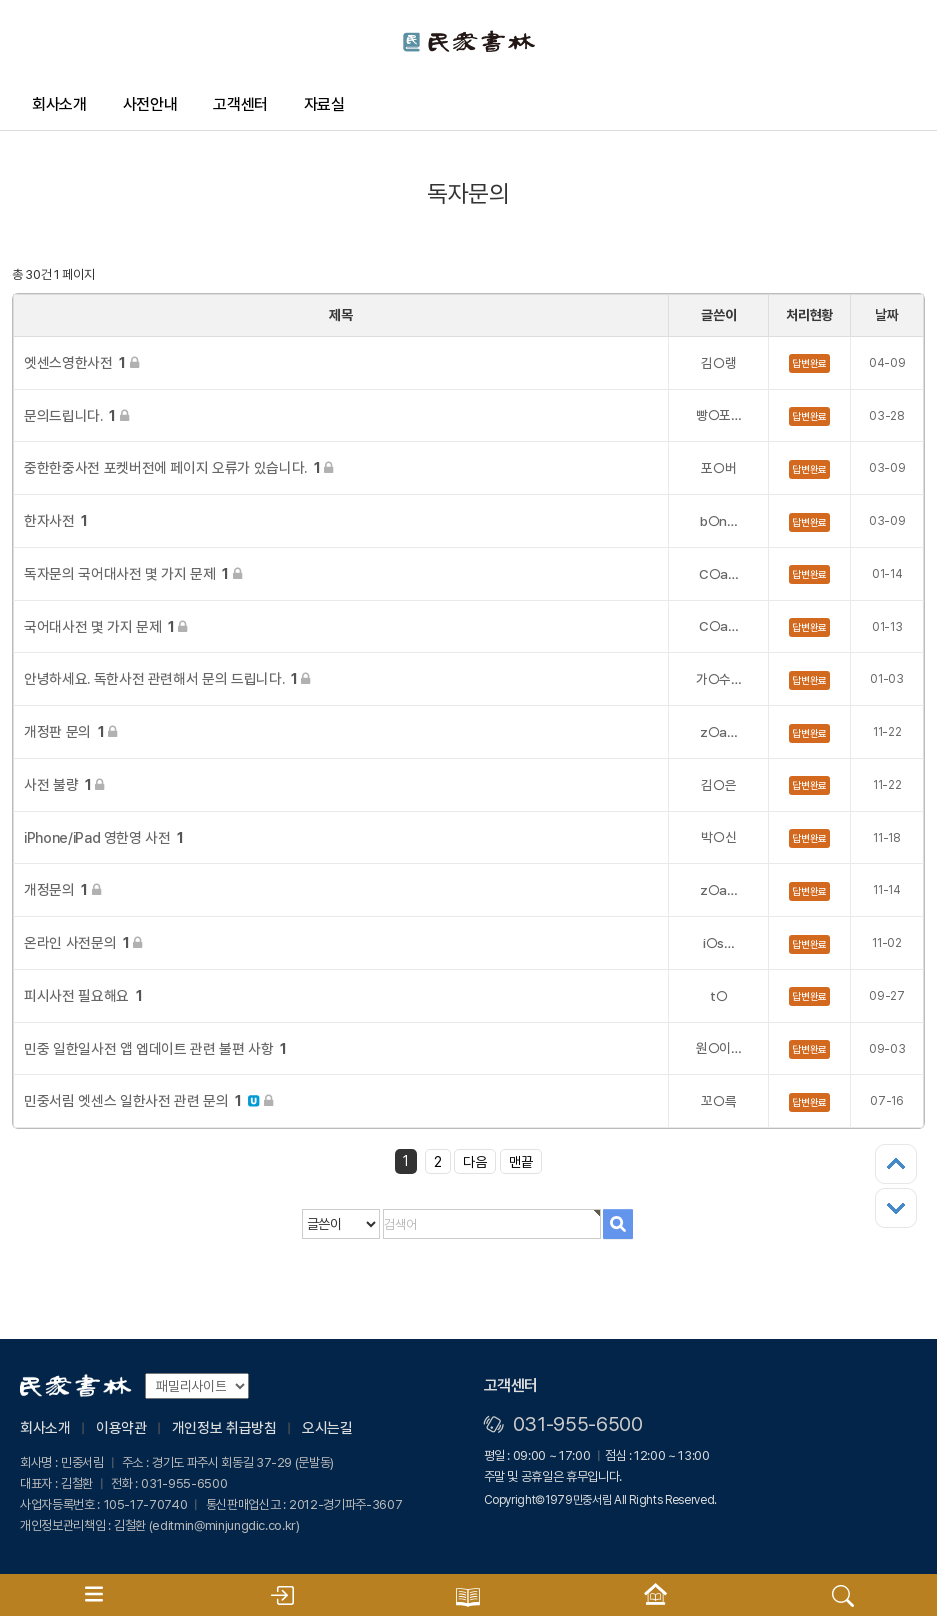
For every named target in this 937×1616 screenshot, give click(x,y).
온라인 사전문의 (83, 942)
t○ (718, 996)
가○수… (719, 679)
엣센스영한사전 (81, 362)
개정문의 (62, 889)
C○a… (719, 574)
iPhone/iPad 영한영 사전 (104, 837)
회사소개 (59, 104)
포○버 (718, 468)
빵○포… (719, 415)
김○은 (718, 785)
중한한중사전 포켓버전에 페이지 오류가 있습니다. (178, 467)
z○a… (719, 732)
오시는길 (327, 1428)
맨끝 (521, 1162)
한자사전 (56, 520)
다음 (475, 1162)
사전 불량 (64, 784)
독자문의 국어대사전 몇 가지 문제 (132, 573)
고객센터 (240, 104)
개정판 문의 (70, 731)
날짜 (886, 315)
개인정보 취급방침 (224, 1428)
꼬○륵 (718, 1101)
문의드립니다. (76, 415)
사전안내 (150, 104)
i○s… (719, 943)
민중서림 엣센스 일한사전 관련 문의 (148, 1100)
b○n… (719, 521)
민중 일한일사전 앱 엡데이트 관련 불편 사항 (155, 1048)
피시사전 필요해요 (83, 995)
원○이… (719, 1048)
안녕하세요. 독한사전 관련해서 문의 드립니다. (167, 678)
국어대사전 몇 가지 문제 (105, 626)
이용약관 (121, 1428)
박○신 (718, 837)
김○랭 (718, 363)
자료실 (324, 104)
